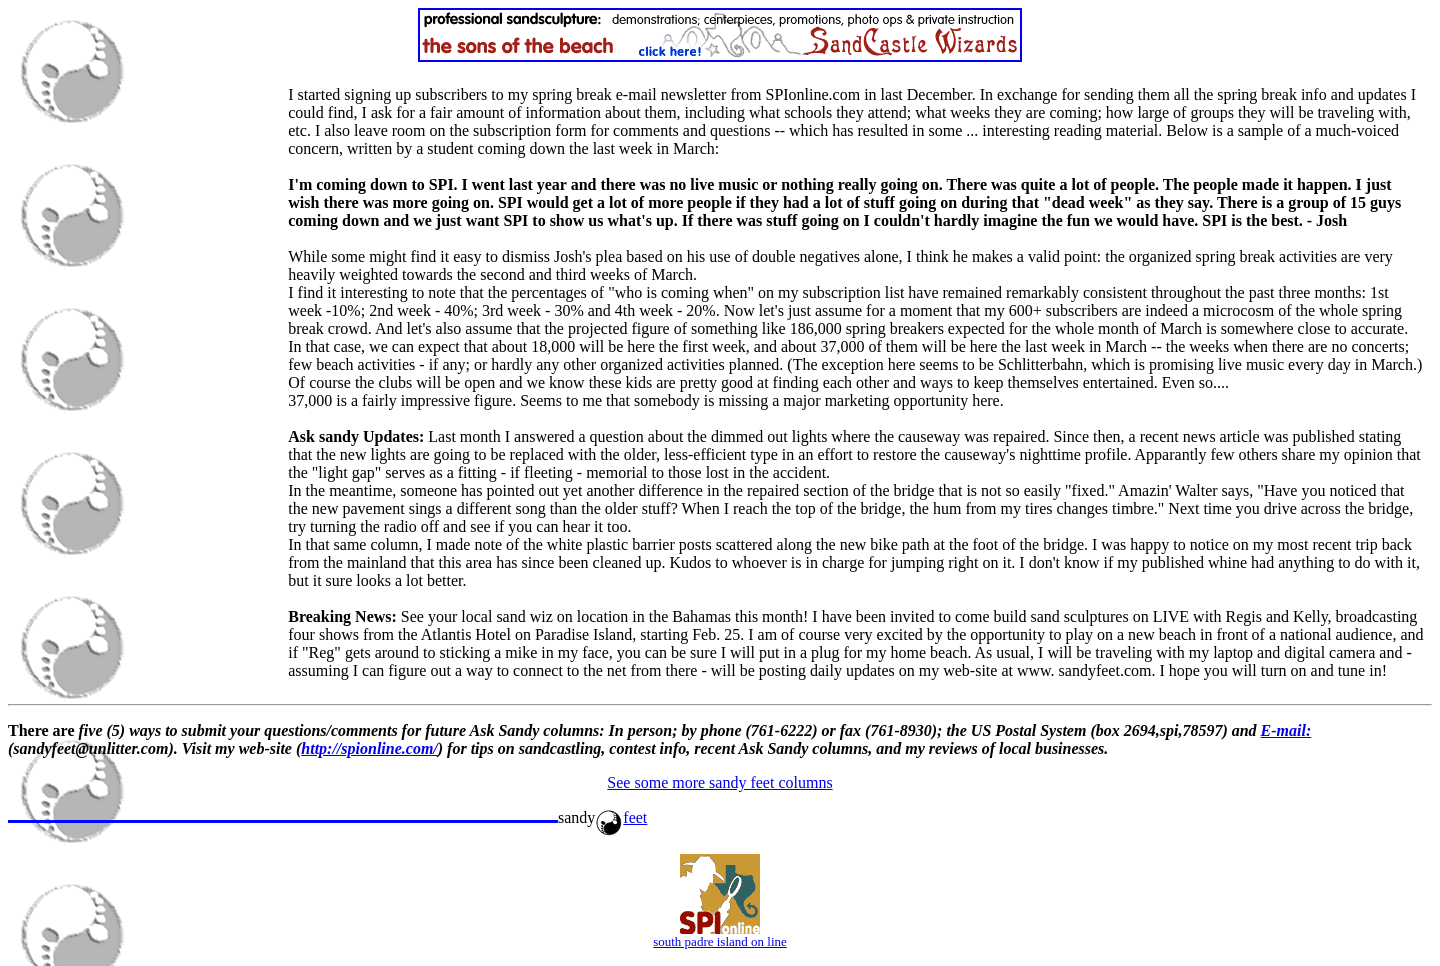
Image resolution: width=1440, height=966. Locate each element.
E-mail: (1286, 730)
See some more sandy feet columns (719, 782)
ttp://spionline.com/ (374, 748)
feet (621, 817)
